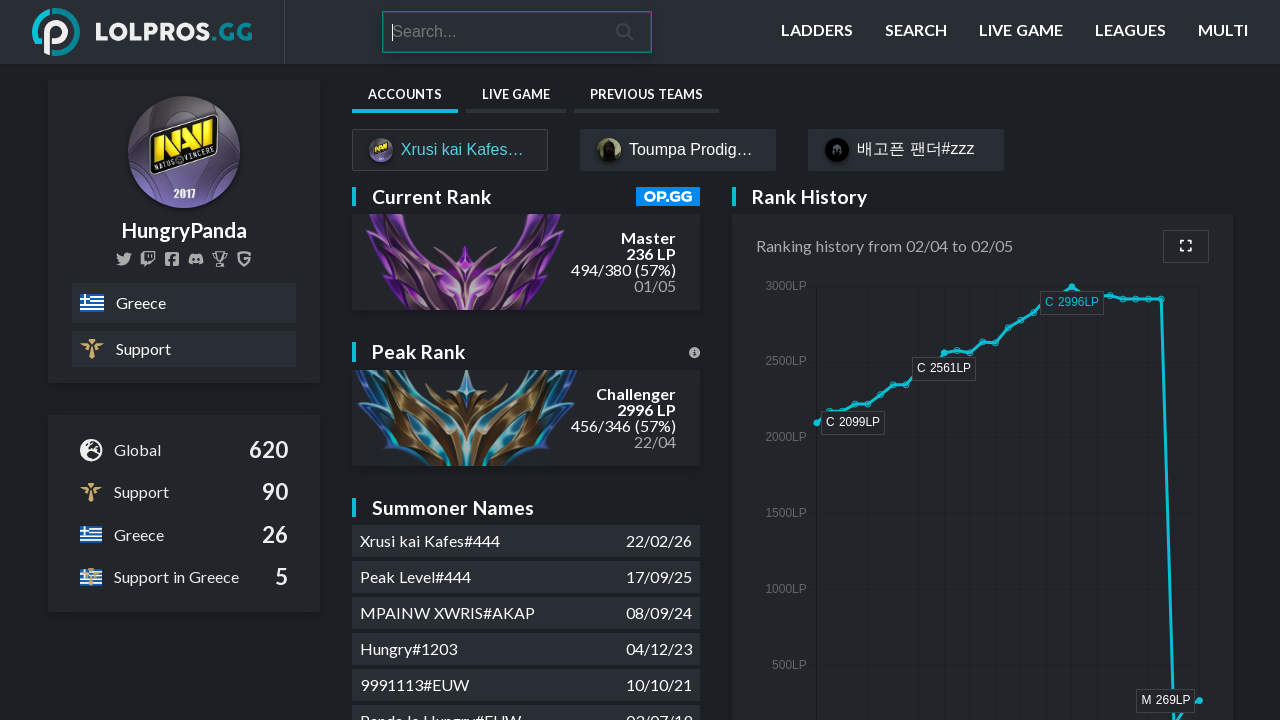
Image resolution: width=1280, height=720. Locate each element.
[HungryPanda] (220, 259)
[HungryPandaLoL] (124, 259)
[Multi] (1223, 32)
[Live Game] (1021, 32)
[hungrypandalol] (148, 259)
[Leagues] (1130, 32)
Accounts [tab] (405, 94)
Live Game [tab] (516, 94)
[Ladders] (817, 32)
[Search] (491, 32)
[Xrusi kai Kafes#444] (450, 150)
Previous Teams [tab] (646, 94)
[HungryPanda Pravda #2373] (196, 259)
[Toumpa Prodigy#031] (678, 150)
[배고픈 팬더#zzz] (906, 150)
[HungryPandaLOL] (172, 259)
